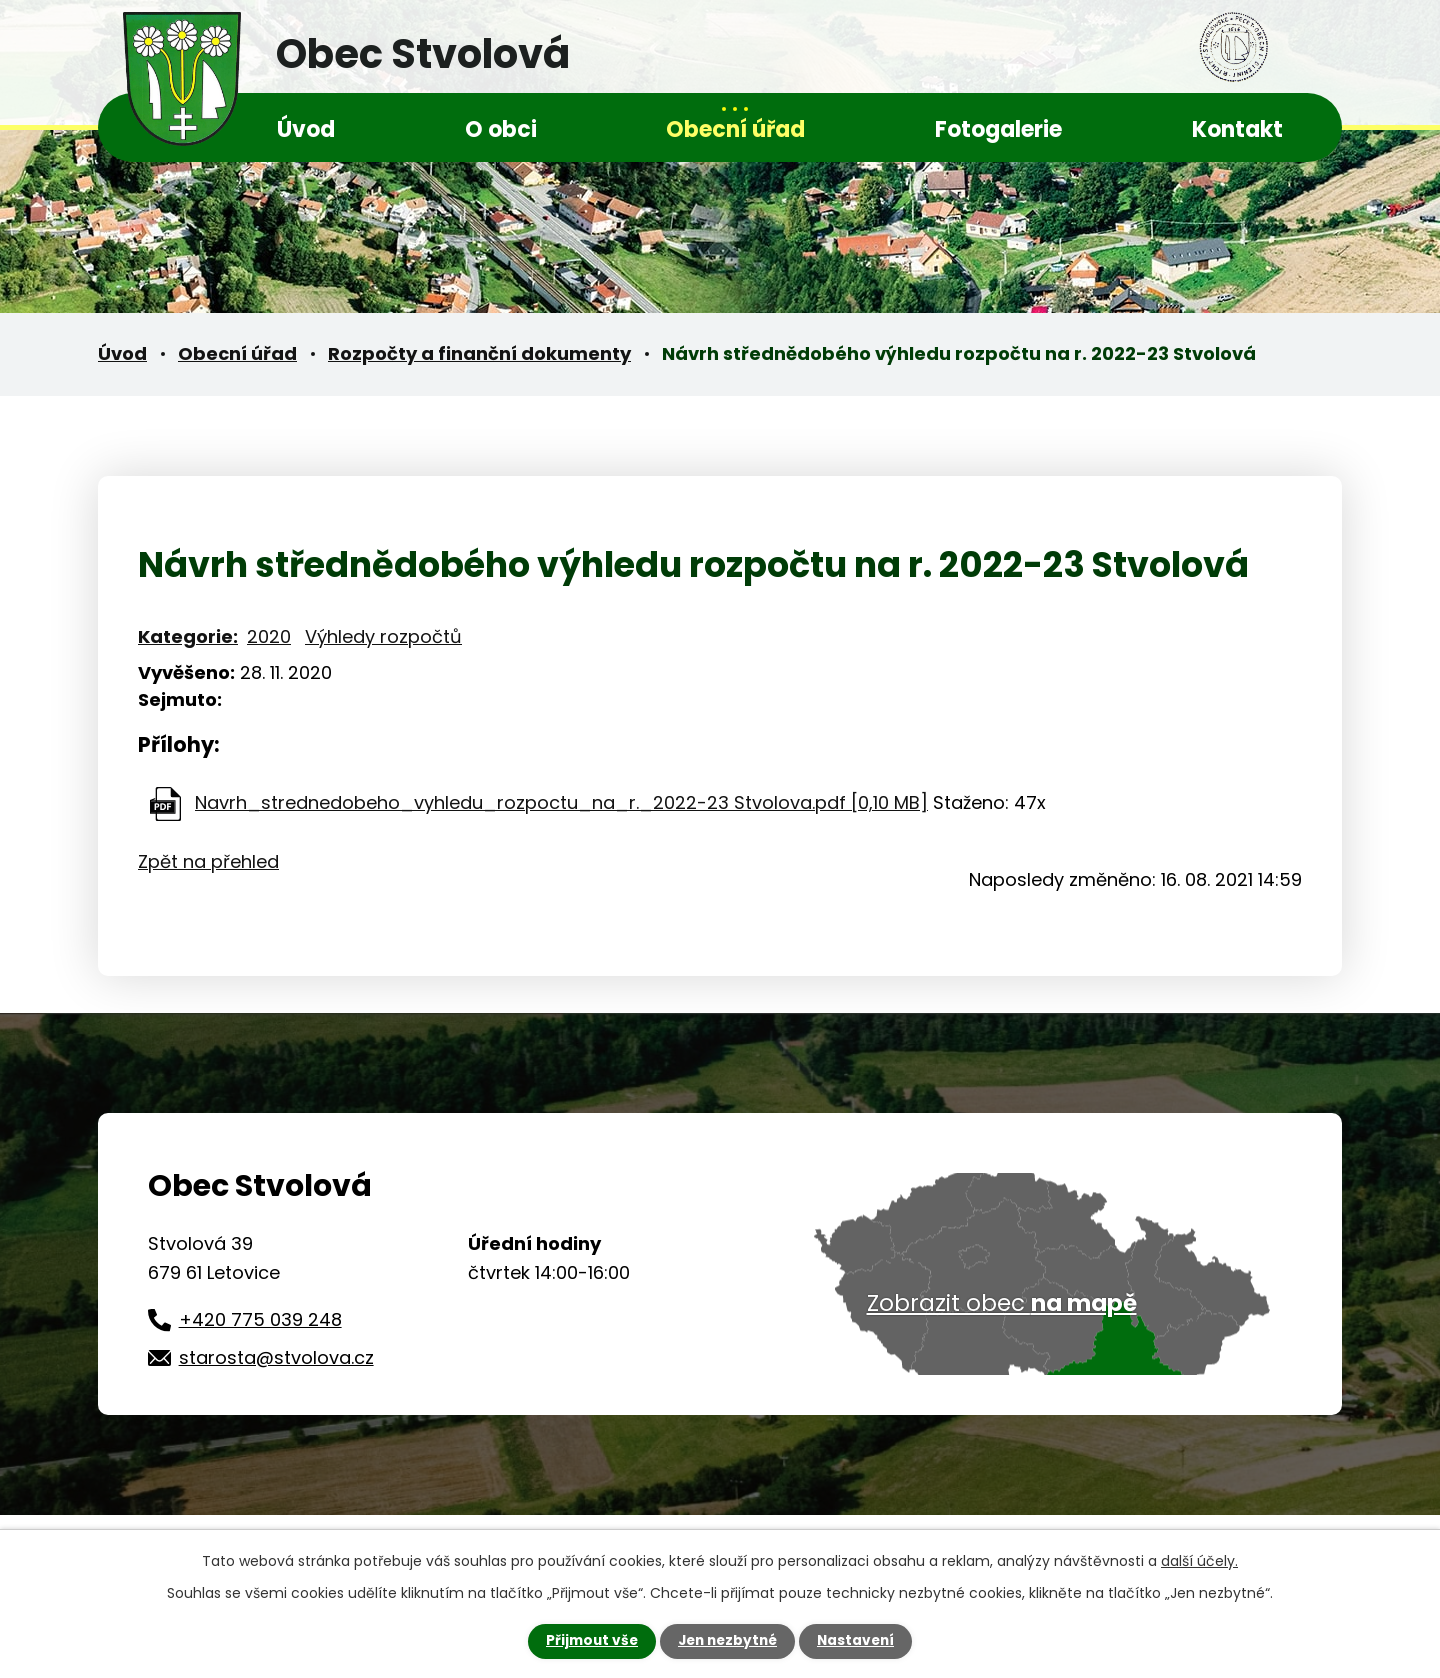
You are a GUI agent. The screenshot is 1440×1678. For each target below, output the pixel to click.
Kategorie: (188, 636)
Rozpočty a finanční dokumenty (479, 353)
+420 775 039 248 (260, 1319)
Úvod (306, 129)
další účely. (1199, 1561)
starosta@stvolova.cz (276, 1357)
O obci (501, 129)
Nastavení (860, 1641)
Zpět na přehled (208, 861)
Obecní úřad (735, 129)
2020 (269, 636)
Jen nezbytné (727, 1641)
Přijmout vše (587, 1641)
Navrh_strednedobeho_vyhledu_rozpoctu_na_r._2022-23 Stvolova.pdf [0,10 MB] (561, 802)
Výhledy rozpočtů (383, 636)
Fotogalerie (998, 129)
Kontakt (1237, 129)
